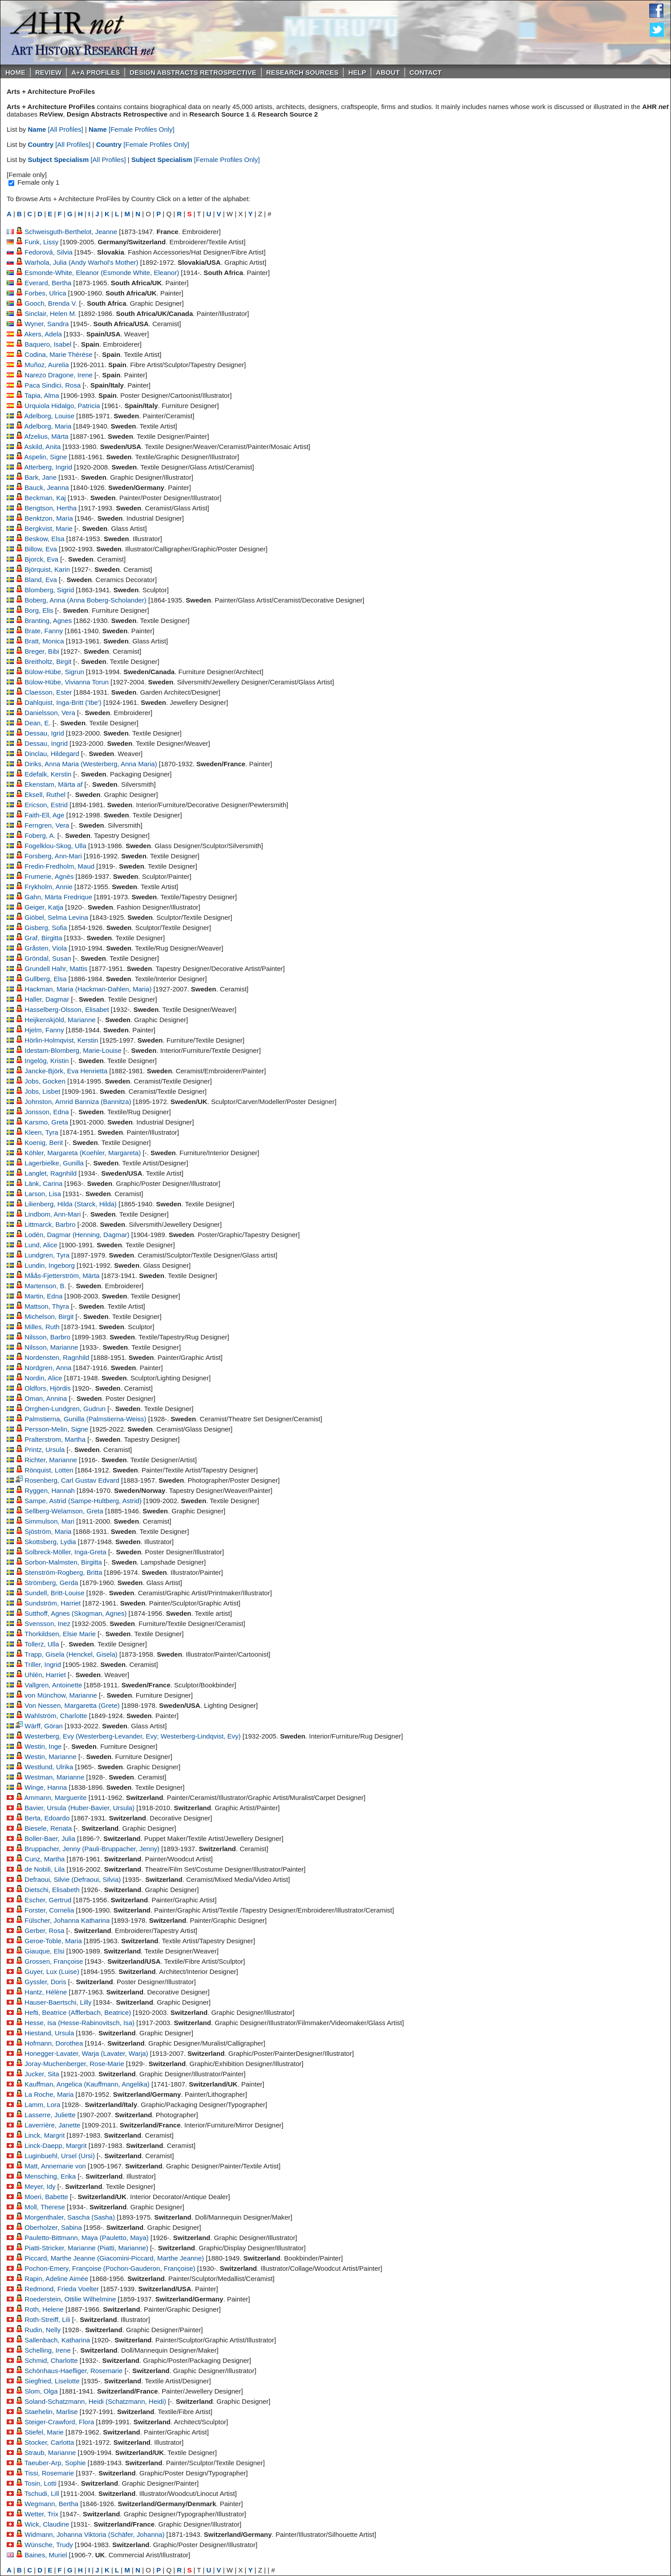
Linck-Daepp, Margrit (55, 2145)
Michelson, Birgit (48, 1316)
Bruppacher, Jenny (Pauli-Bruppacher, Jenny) (91, 1848)
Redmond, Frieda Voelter (61, 2289)
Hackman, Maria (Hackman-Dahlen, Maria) (87, 989)
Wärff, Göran (43, 1726)
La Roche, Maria (48, 2094)
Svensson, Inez (47, 1623)
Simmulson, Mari (49, 1521)
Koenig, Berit (43, 1142)
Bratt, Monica (44, 641)
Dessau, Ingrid (46, 743)
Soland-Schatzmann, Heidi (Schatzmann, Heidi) (95, 2401)
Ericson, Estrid (46, 805)
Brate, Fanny (43, 631)
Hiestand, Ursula (49, 2033)
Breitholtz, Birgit (47, 661)
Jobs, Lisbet (42, 1091)
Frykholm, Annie (48, 886)
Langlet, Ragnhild (50, 1173)
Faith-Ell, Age (44, 815)
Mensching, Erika (50, 2176)
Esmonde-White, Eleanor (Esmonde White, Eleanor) (101, 272)
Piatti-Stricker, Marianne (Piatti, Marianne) (86, 2248)
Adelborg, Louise (49, 416)
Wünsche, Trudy (48, 2544)
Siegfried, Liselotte (51, 2381)
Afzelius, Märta (46, 436)
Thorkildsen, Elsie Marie (60, 1634)
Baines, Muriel (45, 2555)
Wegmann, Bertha (51, 2503)
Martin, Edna (43, 1296)
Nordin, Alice (43, 1378)
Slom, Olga (40, 2391)
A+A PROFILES (95, 72)
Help (357, 72)
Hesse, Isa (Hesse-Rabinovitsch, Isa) (79, 2022)
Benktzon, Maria (48, 518)
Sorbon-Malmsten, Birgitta (63, 1562)
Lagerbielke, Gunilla (54, 1163)
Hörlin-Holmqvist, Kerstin (61, 1040)
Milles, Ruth (41, 1326)
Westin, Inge (42, 1746)
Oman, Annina (45, 1398)
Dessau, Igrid (44, 733)
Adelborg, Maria (48, 426)
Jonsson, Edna (46, 1112)
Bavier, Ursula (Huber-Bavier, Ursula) (79, 1808)
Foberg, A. (39, 835)
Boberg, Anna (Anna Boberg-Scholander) (85, 600)
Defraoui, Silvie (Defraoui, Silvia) (72, 1879)
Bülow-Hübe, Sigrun (54, 671)
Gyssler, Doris (45, 1982)
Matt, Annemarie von (55, 2166)
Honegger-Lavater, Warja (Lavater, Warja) (86, 2053)
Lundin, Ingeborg (49, 1265)
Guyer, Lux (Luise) (51, 1971)
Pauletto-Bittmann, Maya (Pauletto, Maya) (86, 2237)
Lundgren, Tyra (46, 1255)
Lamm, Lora (42, 2104)
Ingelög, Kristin (46, 1060)
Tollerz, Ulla (41, 1644)
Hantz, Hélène (45, 1992)
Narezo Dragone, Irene (58, 375)
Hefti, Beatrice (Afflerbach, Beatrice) (77, 2012)
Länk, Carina (43, 1183)
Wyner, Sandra (46, 324)
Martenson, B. (45, 1286)
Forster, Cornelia (49, 1910)
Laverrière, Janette (52, 2125)
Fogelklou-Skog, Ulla (55, 845)
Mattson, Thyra (46, 1306)
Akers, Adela (43, 334)
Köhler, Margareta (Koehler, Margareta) (82, 1153)
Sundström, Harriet (52, 1603)
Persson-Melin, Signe (56, 1429)
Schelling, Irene (47, 2350)
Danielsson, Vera (49, 712)
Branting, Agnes (48, 620)
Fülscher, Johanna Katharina (67, 1920)
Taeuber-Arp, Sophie (55, 2463)
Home (15, 72)
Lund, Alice (40, 1245)
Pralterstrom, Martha (54, 1439)
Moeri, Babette (46, 2196)
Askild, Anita (42, 446)
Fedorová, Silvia (48, 252)
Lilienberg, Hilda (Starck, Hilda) (70, 1204)
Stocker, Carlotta (49, 2442)
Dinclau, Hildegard (51, 753)
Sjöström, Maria (47, 1531)
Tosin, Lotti (40, 2483)
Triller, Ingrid (42, 1664)
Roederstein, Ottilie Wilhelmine (70, 2299)
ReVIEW (48, 72)
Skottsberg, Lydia (50, 1541)
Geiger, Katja (43, 907)
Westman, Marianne (54, 1777)
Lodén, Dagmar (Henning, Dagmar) (76, 1234)
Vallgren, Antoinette (53, 1685)
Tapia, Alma (41, 395)
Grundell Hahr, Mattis (55, 968)
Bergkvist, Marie (48, 528)
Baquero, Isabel (47, 344)
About (387, 72)
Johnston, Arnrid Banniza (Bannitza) (77, 1101)
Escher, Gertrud (47, 1900)
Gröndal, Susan (47, 958)
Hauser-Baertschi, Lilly (57, 2002)
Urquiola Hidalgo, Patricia (62, 405)
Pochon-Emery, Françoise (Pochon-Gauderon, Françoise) (109, 2268)
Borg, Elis (38, 610)
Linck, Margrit (44, 2135)
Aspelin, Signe (45, 457)
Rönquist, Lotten (48, 1470)
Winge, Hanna (45, 1787)
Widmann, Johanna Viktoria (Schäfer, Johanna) (94, 2534)
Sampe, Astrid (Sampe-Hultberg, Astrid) (83, 1500)
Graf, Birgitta (43, 938)
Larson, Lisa (42, 1193)
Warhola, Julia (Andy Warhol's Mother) (81, 262)
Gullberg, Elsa (45, 979)
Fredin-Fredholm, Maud (59, 866)
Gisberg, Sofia (45, 927)
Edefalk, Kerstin (47, 774)
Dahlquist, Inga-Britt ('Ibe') (62, 702)
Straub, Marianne (50, 2452)
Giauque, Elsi (44, 1951)
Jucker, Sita (41, 2074)
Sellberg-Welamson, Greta (63, 1511)
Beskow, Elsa (44, 538)
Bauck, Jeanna (46, 487)
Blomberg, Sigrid (49, 590)
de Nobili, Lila (44, 1869)
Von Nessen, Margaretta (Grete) (71, 1705)
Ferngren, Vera (46, 825)
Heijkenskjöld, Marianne (59, 1019)
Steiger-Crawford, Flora (59, 2422)
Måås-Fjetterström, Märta (61, 1275)
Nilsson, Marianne (51, 1347)
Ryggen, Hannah (49, 1490)
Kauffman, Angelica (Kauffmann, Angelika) (86, 2084)
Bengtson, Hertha (50, 508)
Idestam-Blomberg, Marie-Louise (73, 1050)
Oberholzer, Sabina (52, 2227)
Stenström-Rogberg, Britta (63, 1572)
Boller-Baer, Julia (49, 1838)
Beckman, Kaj (45, 497)
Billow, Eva (40, 549)
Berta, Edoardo (46, 1818)
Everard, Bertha (47, 283)
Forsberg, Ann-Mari (52, 856)
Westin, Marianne (50, 1756)
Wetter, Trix (41, 2514)
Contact (426, 72)
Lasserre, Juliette (49, 2115)
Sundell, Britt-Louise (54, 1593)
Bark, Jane (40, 477)
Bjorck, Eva (41, 559)
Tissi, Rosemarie (49, 2473)
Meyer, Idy (39, 2186)
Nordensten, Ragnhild (56, 1357)
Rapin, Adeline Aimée (56, 2278)
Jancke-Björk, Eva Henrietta (65, 1071)
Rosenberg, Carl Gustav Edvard (71, 1480)
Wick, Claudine (46, 2524)
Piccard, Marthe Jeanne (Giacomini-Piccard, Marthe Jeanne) (114, 2258)
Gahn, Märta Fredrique (58, 897)
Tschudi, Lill (41, 2493)
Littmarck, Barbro (49, 1224)
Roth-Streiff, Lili (47, 2319)
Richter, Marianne (50, 1460)
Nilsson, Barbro (47, 1337)
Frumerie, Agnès (48, 876)
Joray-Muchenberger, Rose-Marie (74, 2063)
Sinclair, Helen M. (50, 313)
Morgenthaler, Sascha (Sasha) (69, 2217)
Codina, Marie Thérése (58, 354)
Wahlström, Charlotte (55, 1715)
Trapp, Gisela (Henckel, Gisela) (71, 1654)
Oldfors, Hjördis (47, 1388)
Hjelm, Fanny (44, 1030)
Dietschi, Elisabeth (51, 1889)
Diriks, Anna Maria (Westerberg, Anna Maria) (90, 764)
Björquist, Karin (47, 569)
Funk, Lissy (41, 242)
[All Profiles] (56, 129)
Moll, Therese (44, 2207)
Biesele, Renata (48, 1828)
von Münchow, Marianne (60, 1695)
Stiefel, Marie (44, 2432)
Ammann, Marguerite (55, 1797)
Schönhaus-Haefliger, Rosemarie (73, 2370)
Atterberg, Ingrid (48, 467)
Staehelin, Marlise (50, 2411)
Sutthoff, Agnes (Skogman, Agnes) (75, 1613)
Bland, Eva (40, 579)
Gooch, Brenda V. (50, 303)
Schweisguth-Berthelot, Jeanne (70, 231)
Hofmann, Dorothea (53, 2043)
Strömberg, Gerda (51, 1582)
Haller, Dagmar (46, 999)
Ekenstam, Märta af (53, 784)
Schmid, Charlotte (50, 2360)
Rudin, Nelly (42, 2329)
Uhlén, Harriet (45, 1674)
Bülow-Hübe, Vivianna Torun (66, 682)
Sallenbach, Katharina (57, 2340)
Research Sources (302, 72)
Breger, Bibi (41, 651)
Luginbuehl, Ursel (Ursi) (59, 2155)
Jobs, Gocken (44, 1081)
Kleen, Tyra (41, 1132)
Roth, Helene (44, 2309)
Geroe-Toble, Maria (52, 1941)
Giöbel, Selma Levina (56, 917)
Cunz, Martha (44, 1859)
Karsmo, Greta (46, 1122)
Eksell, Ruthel (44, 794)
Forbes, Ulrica (45, 293)
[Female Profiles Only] (132, 129)
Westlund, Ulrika (48, 1767)
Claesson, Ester (48, 692)
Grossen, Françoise (53, 1961)
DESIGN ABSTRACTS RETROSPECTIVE (193, 72)
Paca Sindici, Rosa (52, 385)
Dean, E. (37, 723)
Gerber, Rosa (44, 1930)
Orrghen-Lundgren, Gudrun (65, 1408)
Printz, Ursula (44, 1449)
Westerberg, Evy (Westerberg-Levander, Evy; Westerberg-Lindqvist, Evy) (132, 1736)
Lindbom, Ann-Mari (52, 1214)
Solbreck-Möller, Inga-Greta (65, 1552)
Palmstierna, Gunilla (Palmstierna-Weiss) (85, 1419)
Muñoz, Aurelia (46, 364)
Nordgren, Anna (47, 1367)
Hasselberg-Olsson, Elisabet (66, 1009)
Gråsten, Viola (45, 948)
